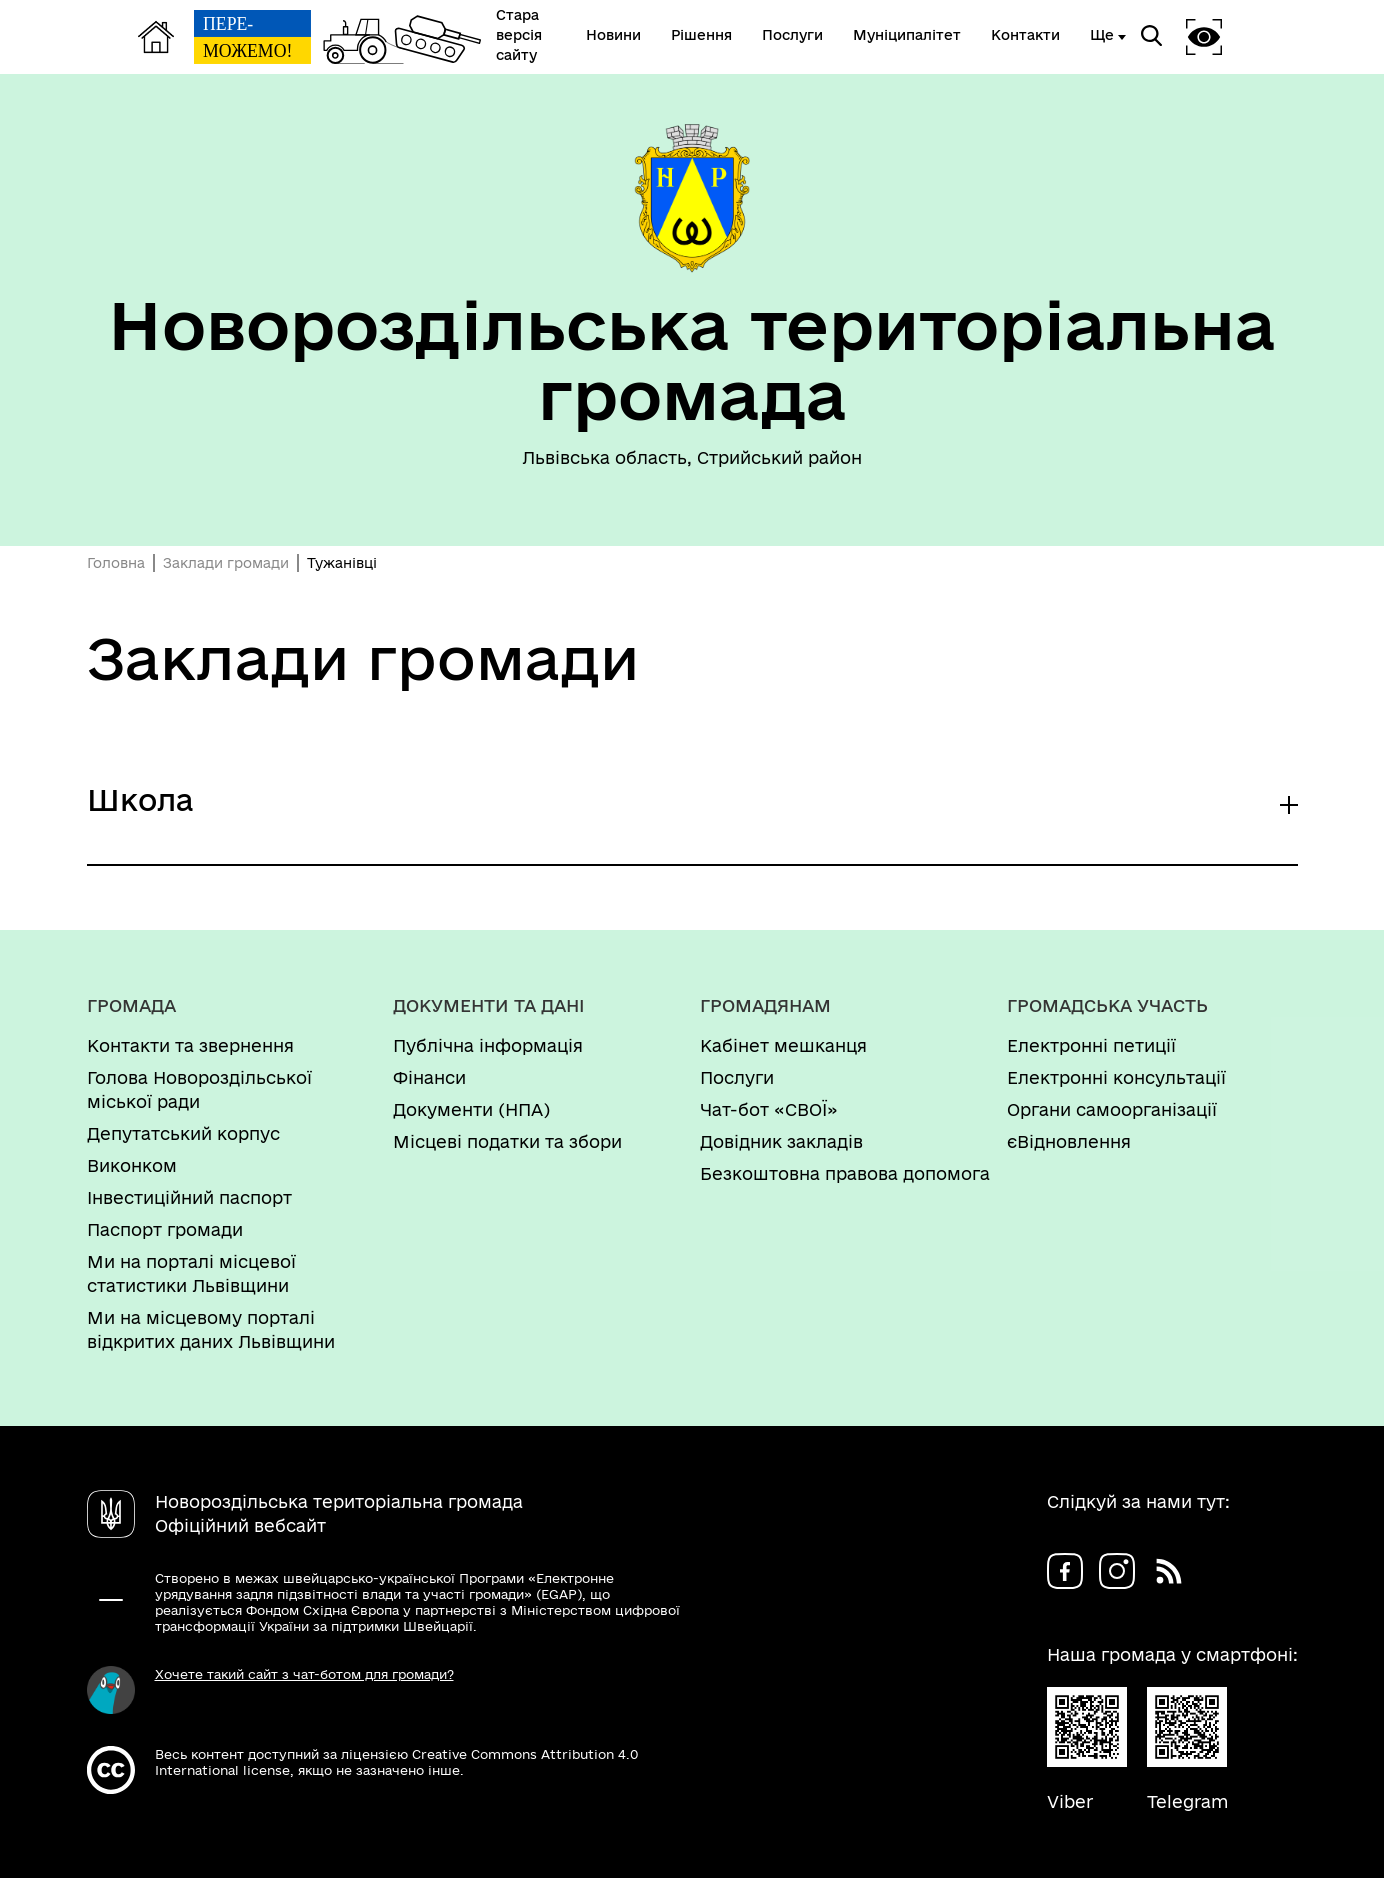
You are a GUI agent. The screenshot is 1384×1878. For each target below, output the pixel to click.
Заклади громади (226, 563)
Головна (116, 563)
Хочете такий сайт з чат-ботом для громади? (304, 1674)
